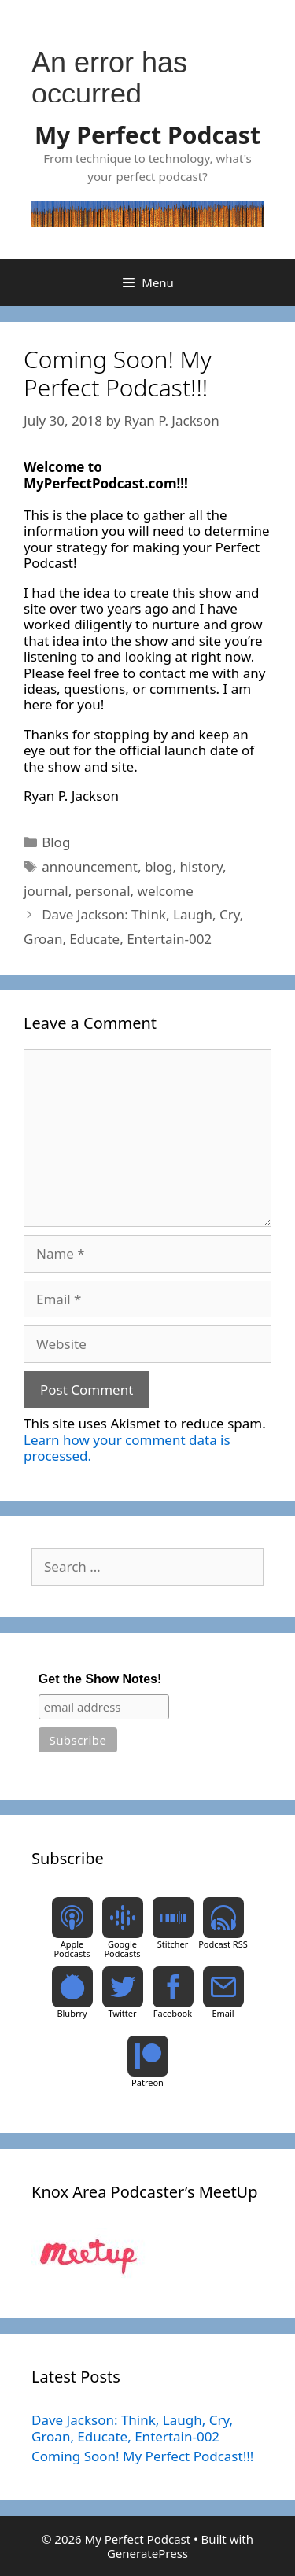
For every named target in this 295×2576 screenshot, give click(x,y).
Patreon (147, 2082)
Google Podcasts (122, 1948)
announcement (90, 866)
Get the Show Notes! (100, 1679)
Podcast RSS (223, 1944)
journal (46, 891)
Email (223, 2013)
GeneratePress (147, 2553)
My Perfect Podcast (147, 135)
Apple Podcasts (71, 1948)
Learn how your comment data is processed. (127, 1448)
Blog (56, 842)
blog (159, 866)
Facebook (172, 2013)
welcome (166, 891)
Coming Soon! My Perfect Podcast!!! (142, 2456)
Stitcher (173, 1944)
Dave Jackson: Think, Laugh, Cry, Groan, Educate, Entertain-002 (132, 2428)
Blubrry (72, 2013)
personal (103, 891)
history (200, 866)
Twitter (122, 2013)
